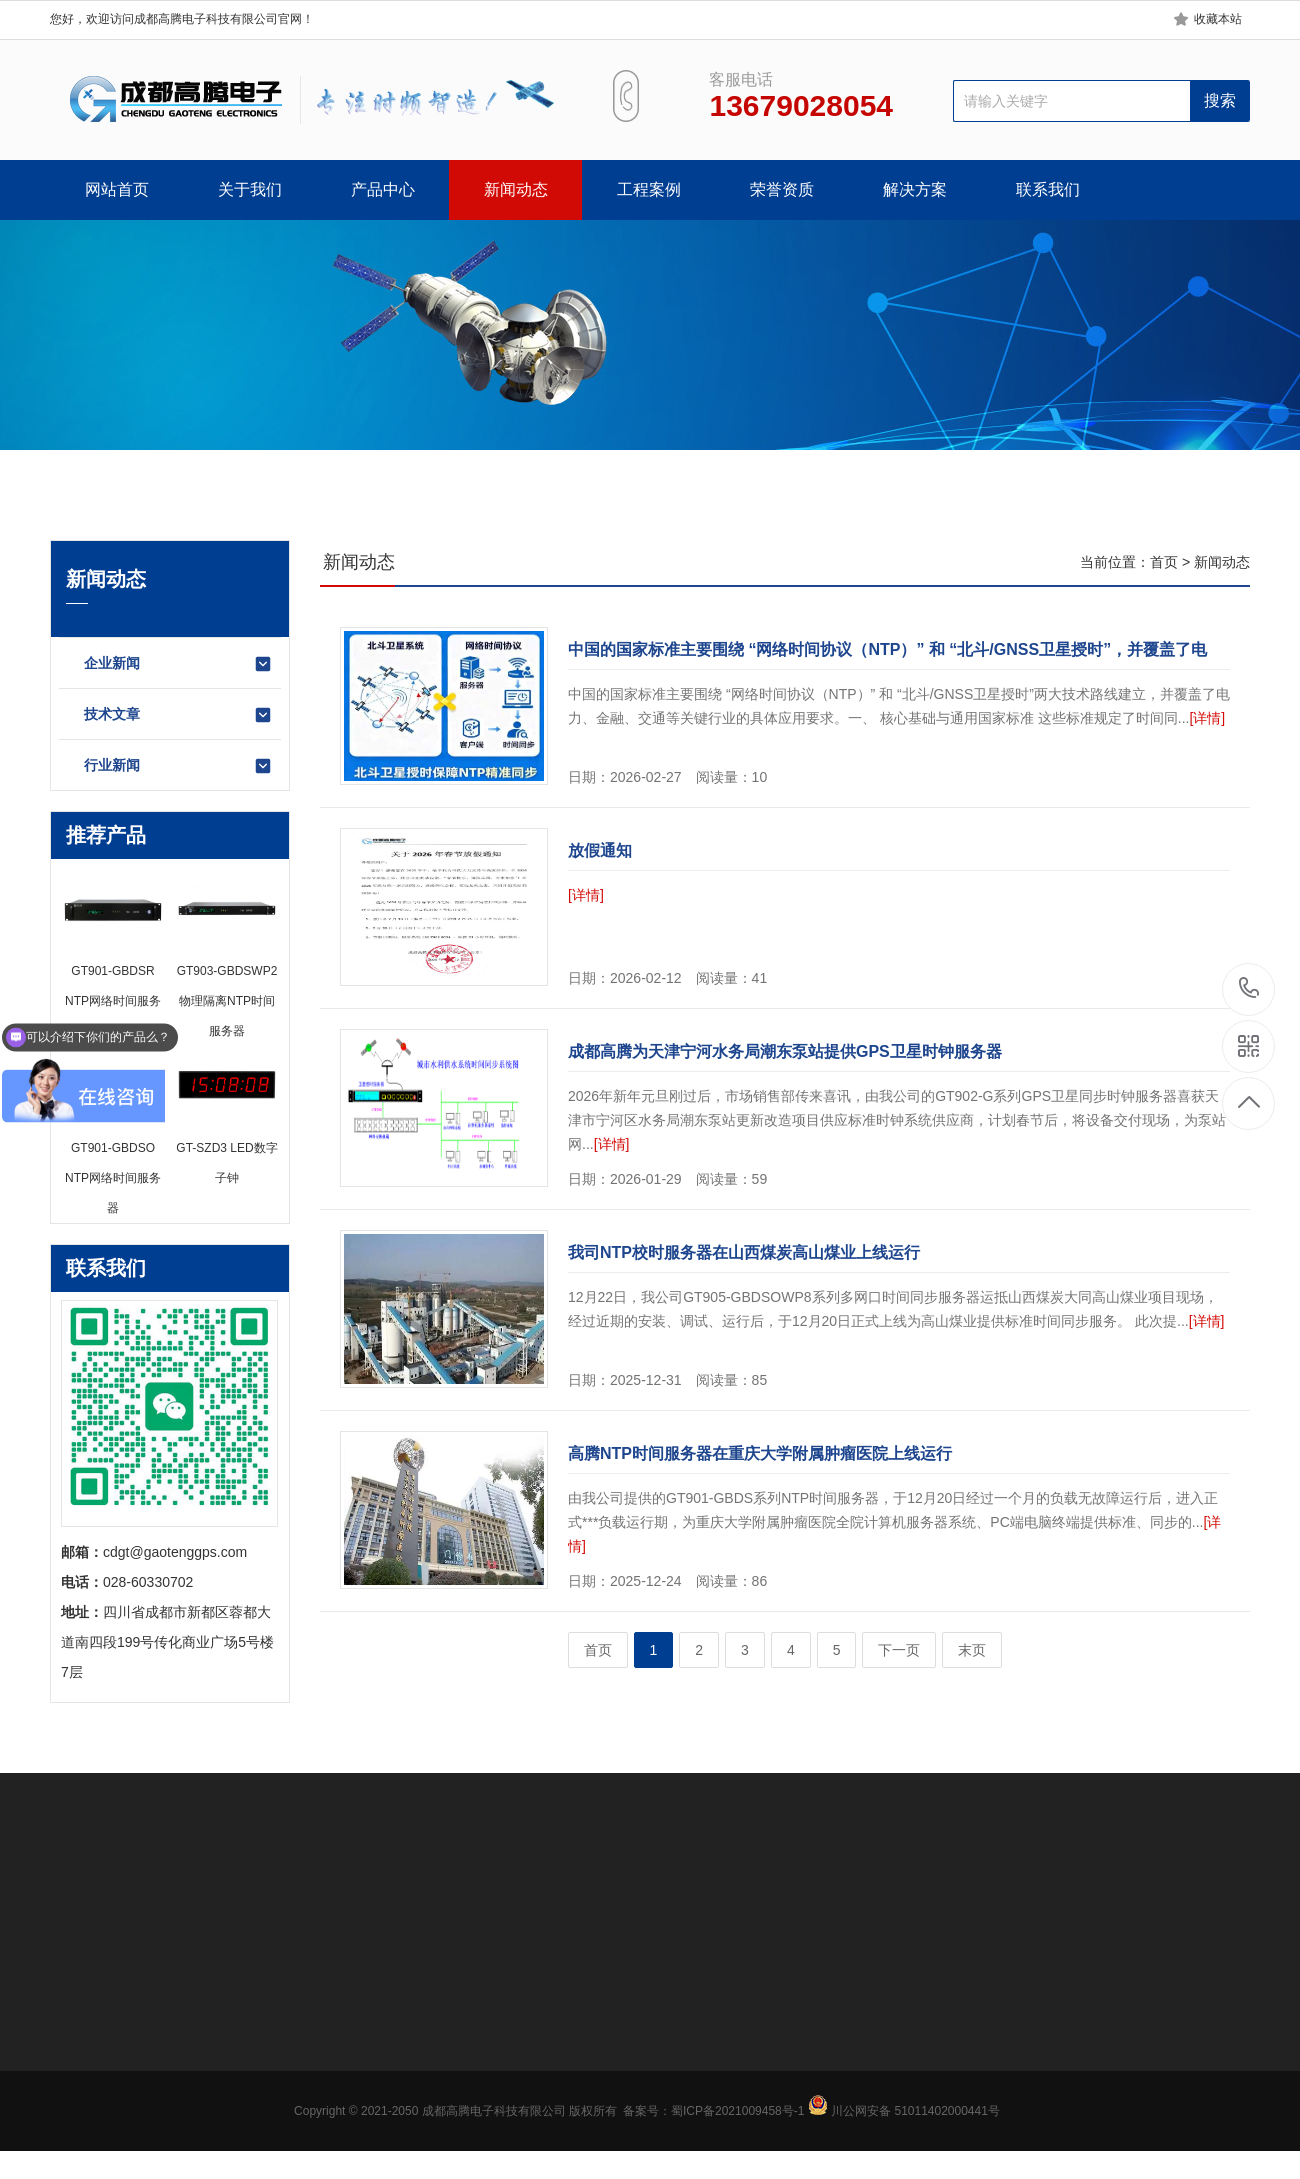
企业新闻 (178, 664)
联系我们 (1048, 189)
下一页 (899, 1650)
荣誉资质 (782, 189)
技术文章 (178, 715)
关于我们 (250, 189)
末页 (972, 1650)
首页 (1164, 562)
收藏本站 (1218, 19)
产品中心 (383, 189)
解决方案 (915, 189)
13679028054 (1249, 988)
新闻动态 (516, 189)
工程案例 (649, 189)
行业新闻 (178, 766)
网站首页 (117, 189)
